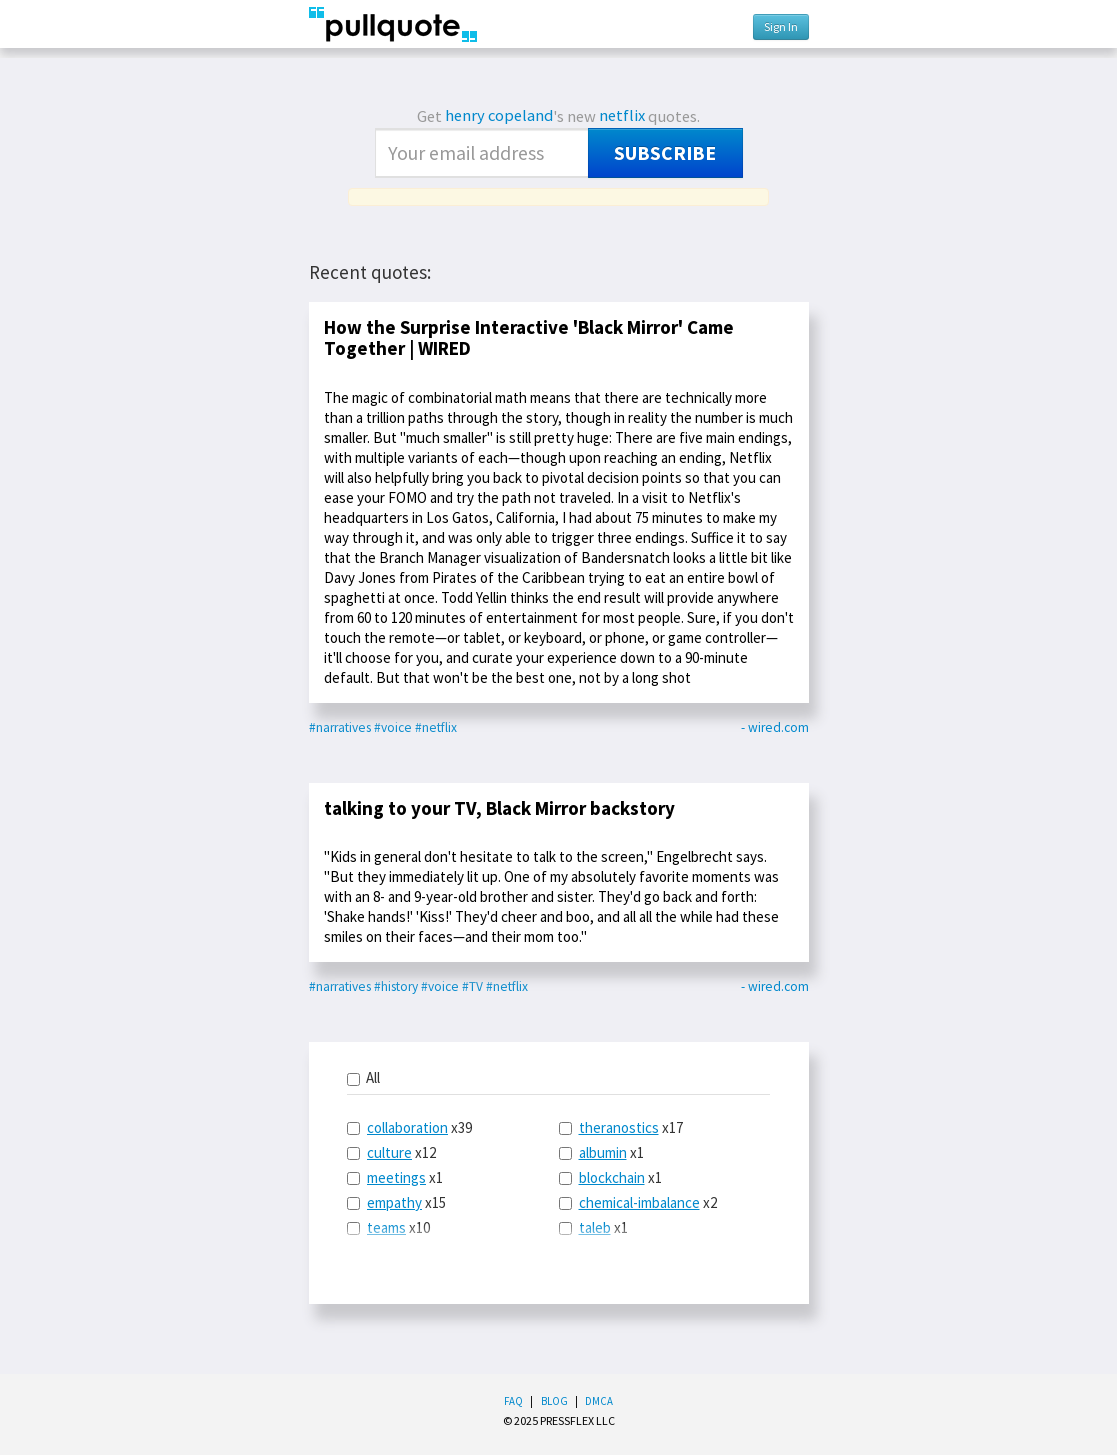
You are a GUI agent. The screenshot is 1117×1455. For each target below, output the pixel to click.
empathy (394, 1202)
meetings (396, 1177)
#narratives (340, 727)
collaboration (407, 1127)
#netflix (436, 727)
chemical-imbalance (639, 1202)
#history (396, 986)
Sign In (781, 26)
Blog (554, 1401)
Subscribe (665, 153)
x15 (396, 1202)
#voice (393, 727)
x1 (395, 1177)
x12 (391, 1152)
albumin (603, 1152)
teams (386, 1227)
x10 (388, 1227)
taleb (595, 1227)
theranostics (619, 1127)
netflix (622, 115)
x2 (638, 1202)
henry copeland (499, 115)
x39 (409, 1127)
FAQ (513, 1401)
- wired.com (775, 727)
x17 (621, 1127)
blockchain (612, 1177)
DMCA (599, 1401)
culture (389, 1152)
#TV (472, 986)
